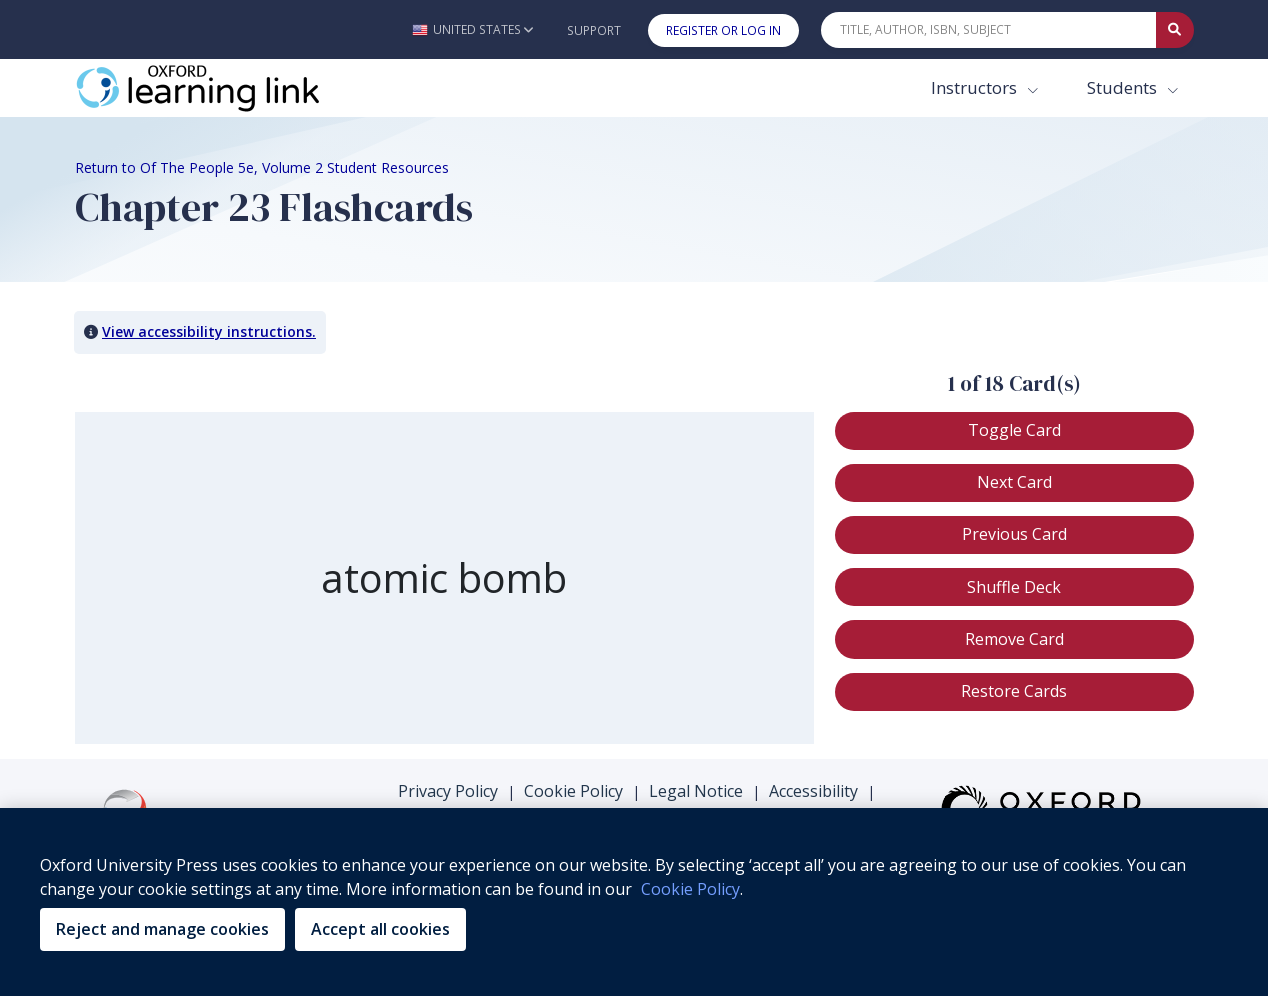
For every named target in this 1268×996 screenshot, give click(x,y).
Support (594, 30)
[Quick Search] (989, 30)
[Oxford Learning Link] (225, 88)
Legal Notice (696, 791)
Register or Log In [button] (723, 30)
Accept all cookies (380, 929)
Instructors (976, 87)
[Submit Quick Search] (1175, 30)
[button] (472, 29)
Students (1124, 87)
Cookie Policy (573, 791)
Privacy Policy (448, 791)
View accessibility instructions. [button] (209, 331)
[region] (634, 902)
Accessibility (813, 791)
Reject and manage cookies (162, 929)
